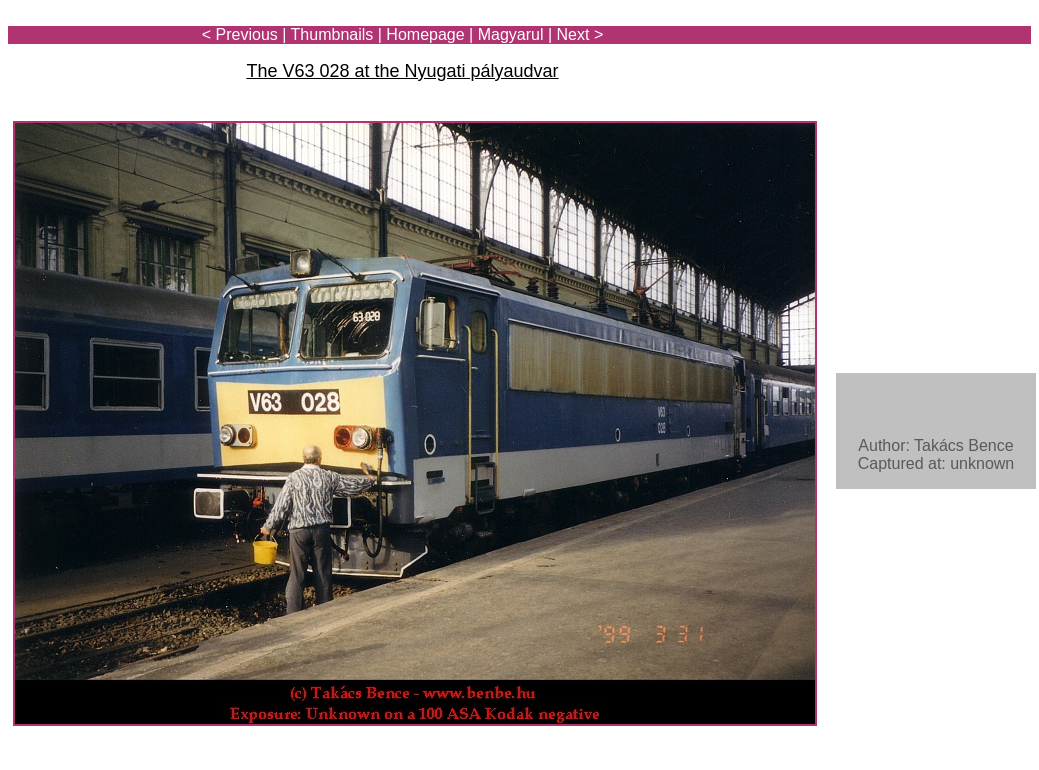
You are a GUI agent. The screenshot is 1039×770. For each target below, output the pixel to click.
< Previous (240, 34)
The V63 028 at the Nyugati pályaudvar (402, 71)
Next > (580, 34)
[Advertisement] (914, 72)
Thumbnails (332, 34)
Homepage (425, 34)
